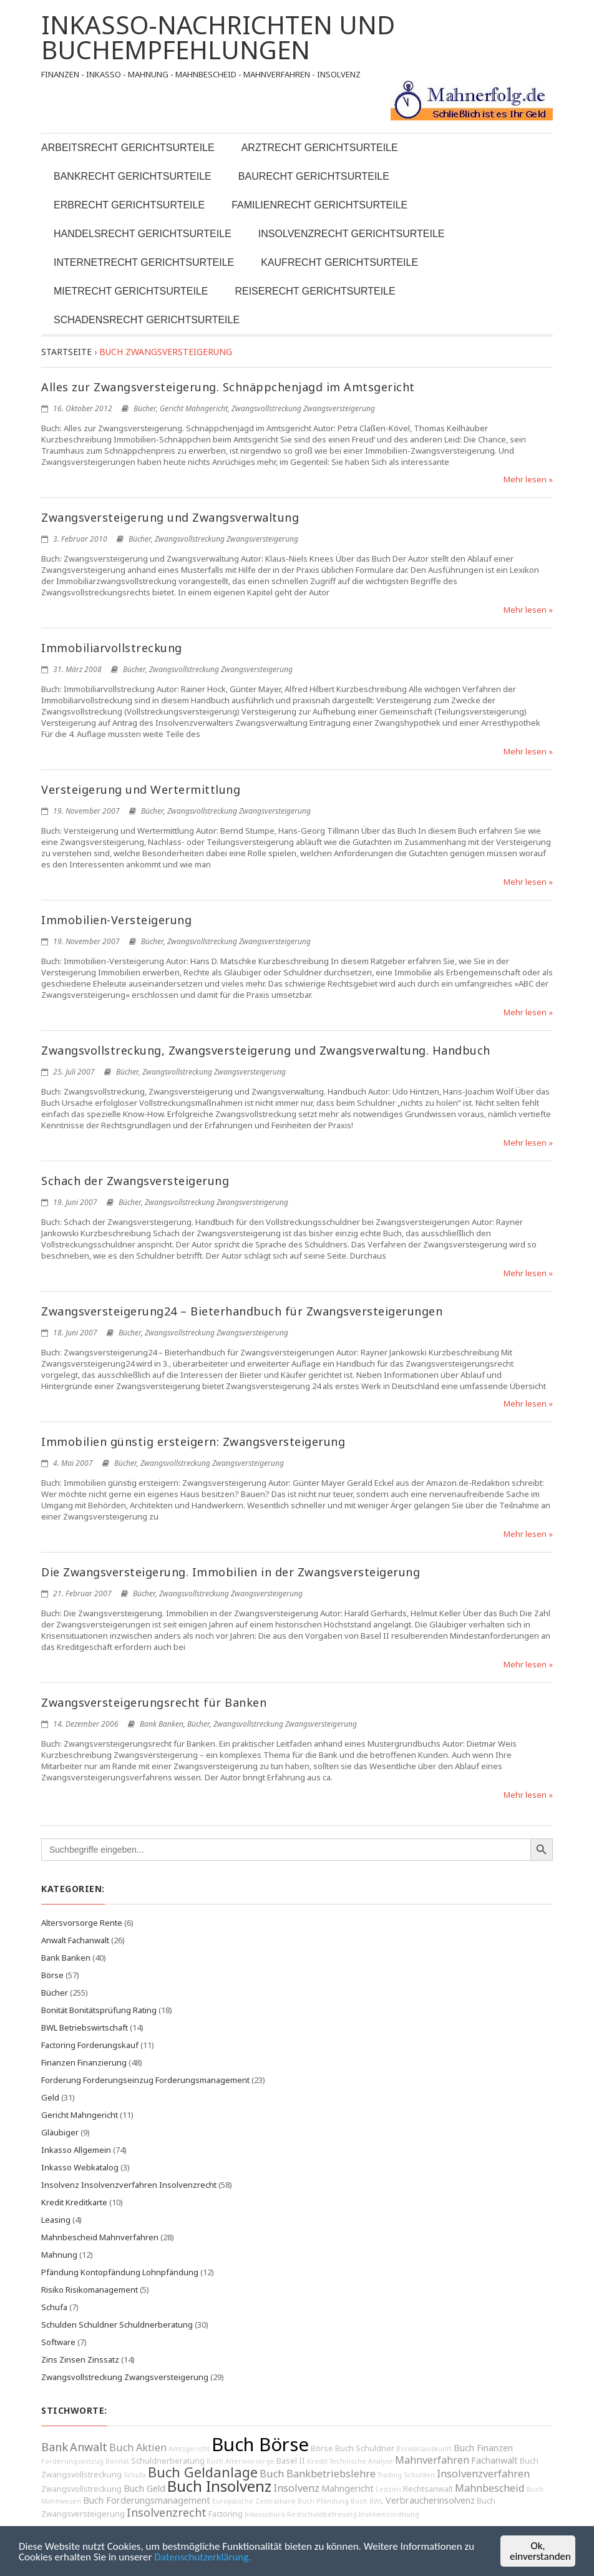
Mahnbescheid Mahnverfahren (99, 2237)
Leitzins (388, 2489)
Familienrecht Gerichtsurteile (319, 205)
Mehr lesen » (528, 479)
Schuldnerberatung (168, 2461)
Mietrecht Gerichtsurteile (131, 291)
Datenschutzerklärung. (202, 2557)
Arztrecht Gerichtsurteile (319, 147)
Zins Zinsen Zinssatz (80, 2359)
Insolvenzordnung (389, 2514)
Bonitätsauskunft (424, 2448)
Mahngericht (347, 2488)
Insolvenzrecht (167, 2512)
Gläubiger (60, 2132)
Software (58, 2342)
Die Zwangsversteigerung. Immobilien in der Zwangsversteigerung (230, 1571)
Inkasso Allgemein (76, 2149)
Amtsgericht (189, 2448)
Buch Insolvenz (219, 2486)
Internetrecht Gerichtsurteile (144, 262)
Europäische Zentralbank (254, 2501)
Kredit (317, 2461)
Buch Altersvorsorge (241, 2461)
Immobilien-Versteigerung (116, 919)
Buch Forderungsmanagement (146, 2500)
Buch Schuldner (364, 2448)
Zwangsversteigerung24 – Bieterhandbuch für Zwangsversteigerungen (241, 1311)
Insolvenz (296, 2488)
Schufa (54, 2307)
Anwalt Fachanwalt (75, 1940)
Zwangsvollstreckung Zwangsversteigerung (303, 408)
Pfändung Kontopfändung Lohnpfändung (119, 2272)
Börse (52, 1975)
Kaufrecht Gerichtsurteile (339, 262)
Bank (54, 2446)
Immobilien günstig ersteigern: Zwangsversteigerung (193, 1441)
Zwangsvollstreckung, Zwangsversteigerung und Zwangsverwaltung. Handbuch (265, 1050)
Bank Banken (161, 1724)
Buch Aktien (138, 2447)
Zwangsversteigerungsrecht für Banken (153, 1702)
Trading (389, 2475)
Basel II (290, 2461)
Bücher (145, 408)
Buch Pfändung (323, 2501)
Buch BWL (367, 2501)
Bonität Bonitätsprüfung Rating (99, 2010)
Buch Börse (260, 2444)
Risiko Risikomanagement (89, 2289)
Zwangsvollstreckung (81, 2489)
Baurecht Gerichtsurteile (313, 176)
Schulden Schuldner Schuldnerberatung (117, 2324)
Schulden (419, 2475)
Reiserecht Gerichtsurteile (315, 291)
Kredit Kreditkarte (74, 2202)
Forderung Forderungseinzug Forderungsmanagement (145, 2080)
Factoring (225, 2514)
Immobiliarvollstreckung (111, 647)
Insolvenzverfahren (483, 2474)
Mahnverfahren (432, 2460)
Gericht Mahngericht (194, 408)
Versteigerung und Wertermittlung (140, 789)
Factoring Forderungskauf (90, 2045)
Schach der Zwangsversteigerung (135, 1180)
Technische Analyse (361, 2461)
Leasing (56, 2219)
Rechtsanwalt (428, 2489)
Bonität (117, 2461)
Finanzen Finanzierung (84, 2062)
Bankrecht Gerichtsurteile (133, 176)
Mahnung (59, 2254)
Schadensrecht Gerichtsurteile (147, 320)
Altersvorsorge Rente (81, 1922)
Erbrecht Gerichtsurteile (129, 205)
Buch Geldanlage (203, 2472)
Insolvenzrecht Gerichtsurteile (351, 233)
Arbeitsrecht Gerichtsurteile (128, 147)
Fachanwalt (494, 2460)
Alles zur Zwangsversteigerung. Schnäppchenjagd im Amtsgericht (228, 386)
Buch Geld (144, 2488)
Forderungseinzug (72, 2461)
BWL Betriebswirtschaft (84, 2027)
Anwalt (88, 2446)
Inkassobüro (265, 2514)
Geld (50, 2097)
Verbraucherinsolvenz (430, 2500)
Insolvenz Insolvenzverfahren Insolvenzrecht (129, 2184)
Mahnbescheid (490, 2488)
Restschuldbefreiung (322, 2514)
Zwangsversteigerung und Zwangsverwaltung (170, 517)
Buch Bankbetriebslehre (318, 2474)
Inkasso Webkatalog (80, 2167)
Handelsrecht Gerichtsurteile (142, 233)
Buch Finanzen (483, 2448)
